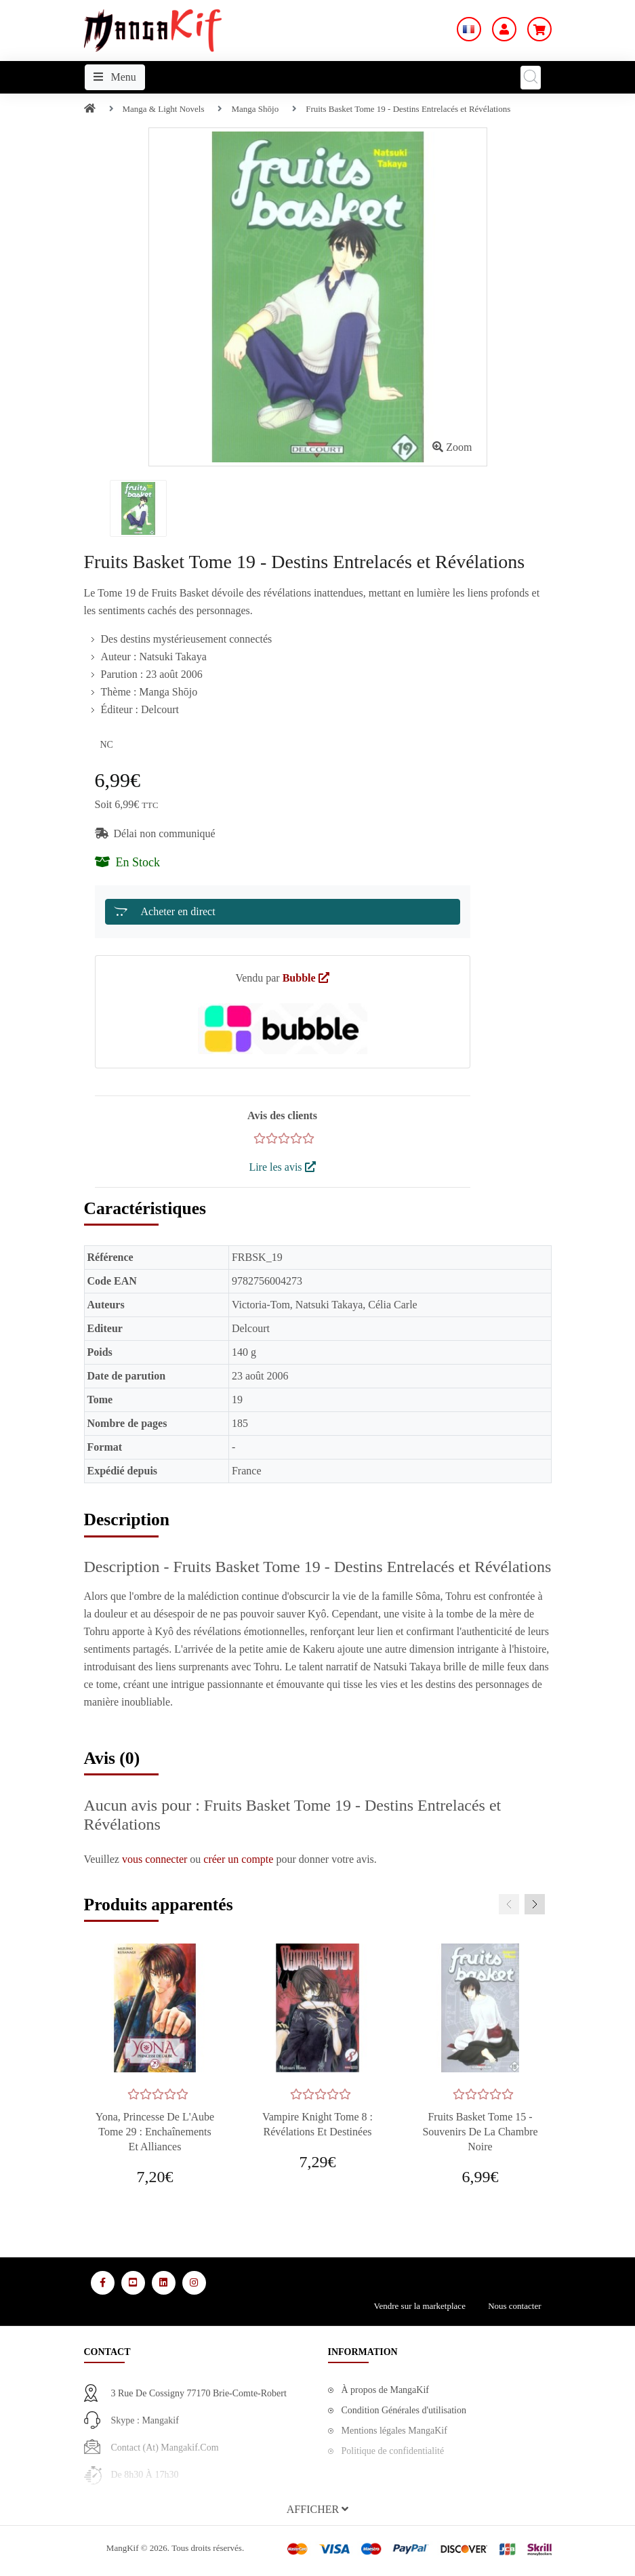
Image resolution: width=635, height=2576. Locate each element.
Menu (115, 77)
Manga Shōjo (255, 109)
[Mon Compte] (504, 29)
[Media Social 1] (103, 2283)
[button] (317, 2509)
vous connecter (156, 1859)
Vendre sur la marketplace (420, 2306)
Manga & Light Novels (164, 109)
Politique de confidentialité (393, 2451)
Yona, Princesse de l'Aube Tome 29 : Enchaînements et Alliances (155, 2131)
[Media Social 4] (194, 2283)
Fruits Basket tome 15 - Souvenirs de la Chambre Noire (479, 2131)
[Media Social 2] (133, 2283)
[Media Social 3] (164, 2283)
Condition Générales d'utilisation (404, 2410)
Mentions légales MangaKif (394, 2431)
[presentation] (509, 1904)
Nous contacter (514, 2306)
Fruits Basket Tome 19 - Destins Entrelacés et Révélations (408, 109)
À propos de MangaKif (385, 2390)
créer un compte (239, 1859)
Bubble (306, 978)
